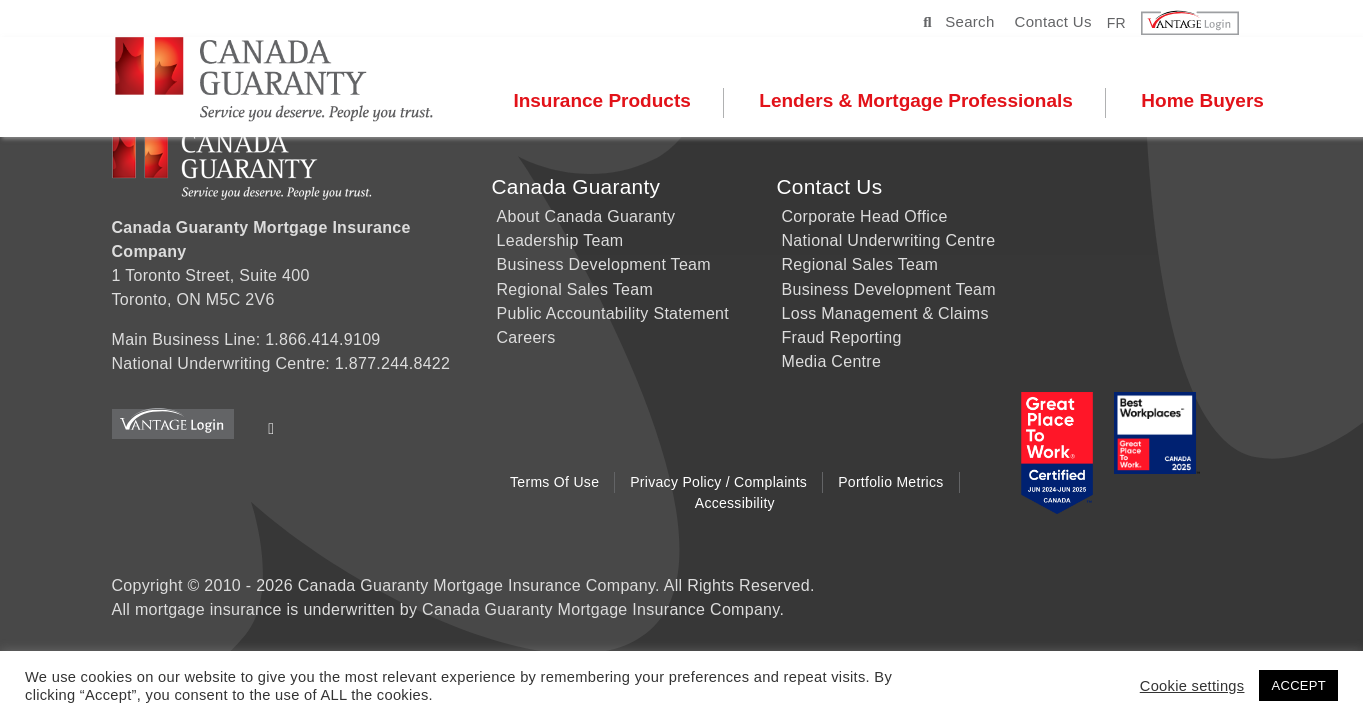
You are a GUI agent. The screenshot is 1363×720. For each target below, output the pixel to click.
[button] (1202, 23)
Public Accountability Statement (613, 313)
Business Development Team (604, 264)
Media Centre (832, 361)
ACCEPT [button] (1298, 685)
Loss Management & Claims (885, 313)
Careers (526, 337)
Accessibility (735, 503)
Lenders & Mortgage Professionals (922, 101)
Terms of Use (554, 482)
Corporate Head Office (865, 216)
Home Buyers (1209, 101)
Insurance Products (608, 101)
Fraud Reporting (842, 337)
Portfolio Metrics (890, 482)
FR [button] (1116, 22)
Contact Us (1053, 21)
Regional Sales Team (575, 289)
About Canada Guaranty (586, 216)
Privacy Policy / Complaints (718, 482)
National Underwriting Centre (889, 240)
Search (958, 21)
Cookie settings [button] (1192, 686)
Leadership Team (560, 240)
